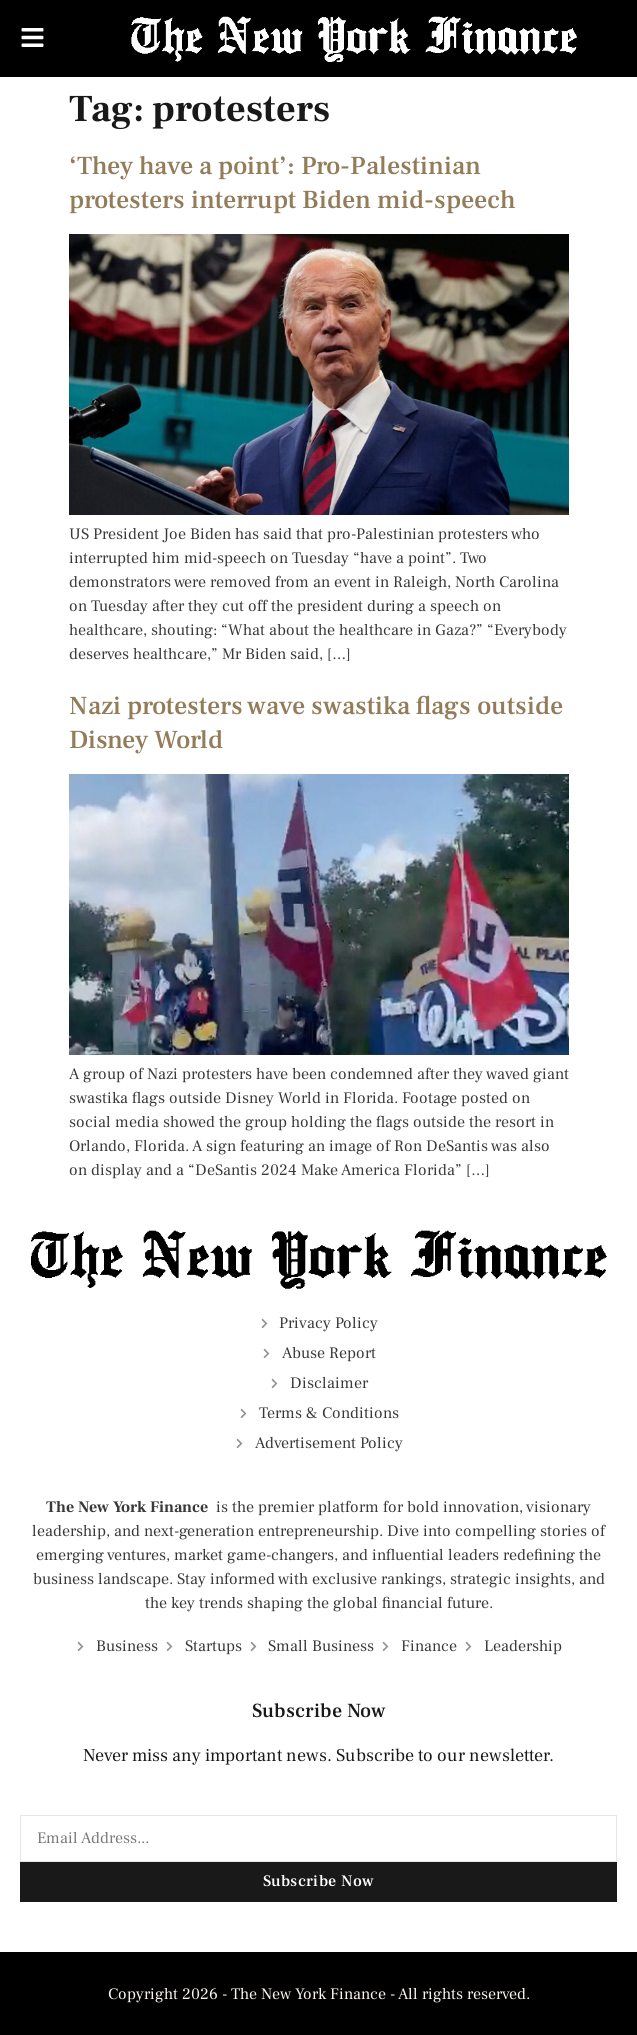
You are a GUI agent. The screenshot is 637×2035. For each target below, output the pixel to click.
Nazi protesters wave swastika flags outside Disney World (316, 723)
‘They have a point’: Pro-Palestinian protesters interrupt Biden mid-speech (292, 183)
